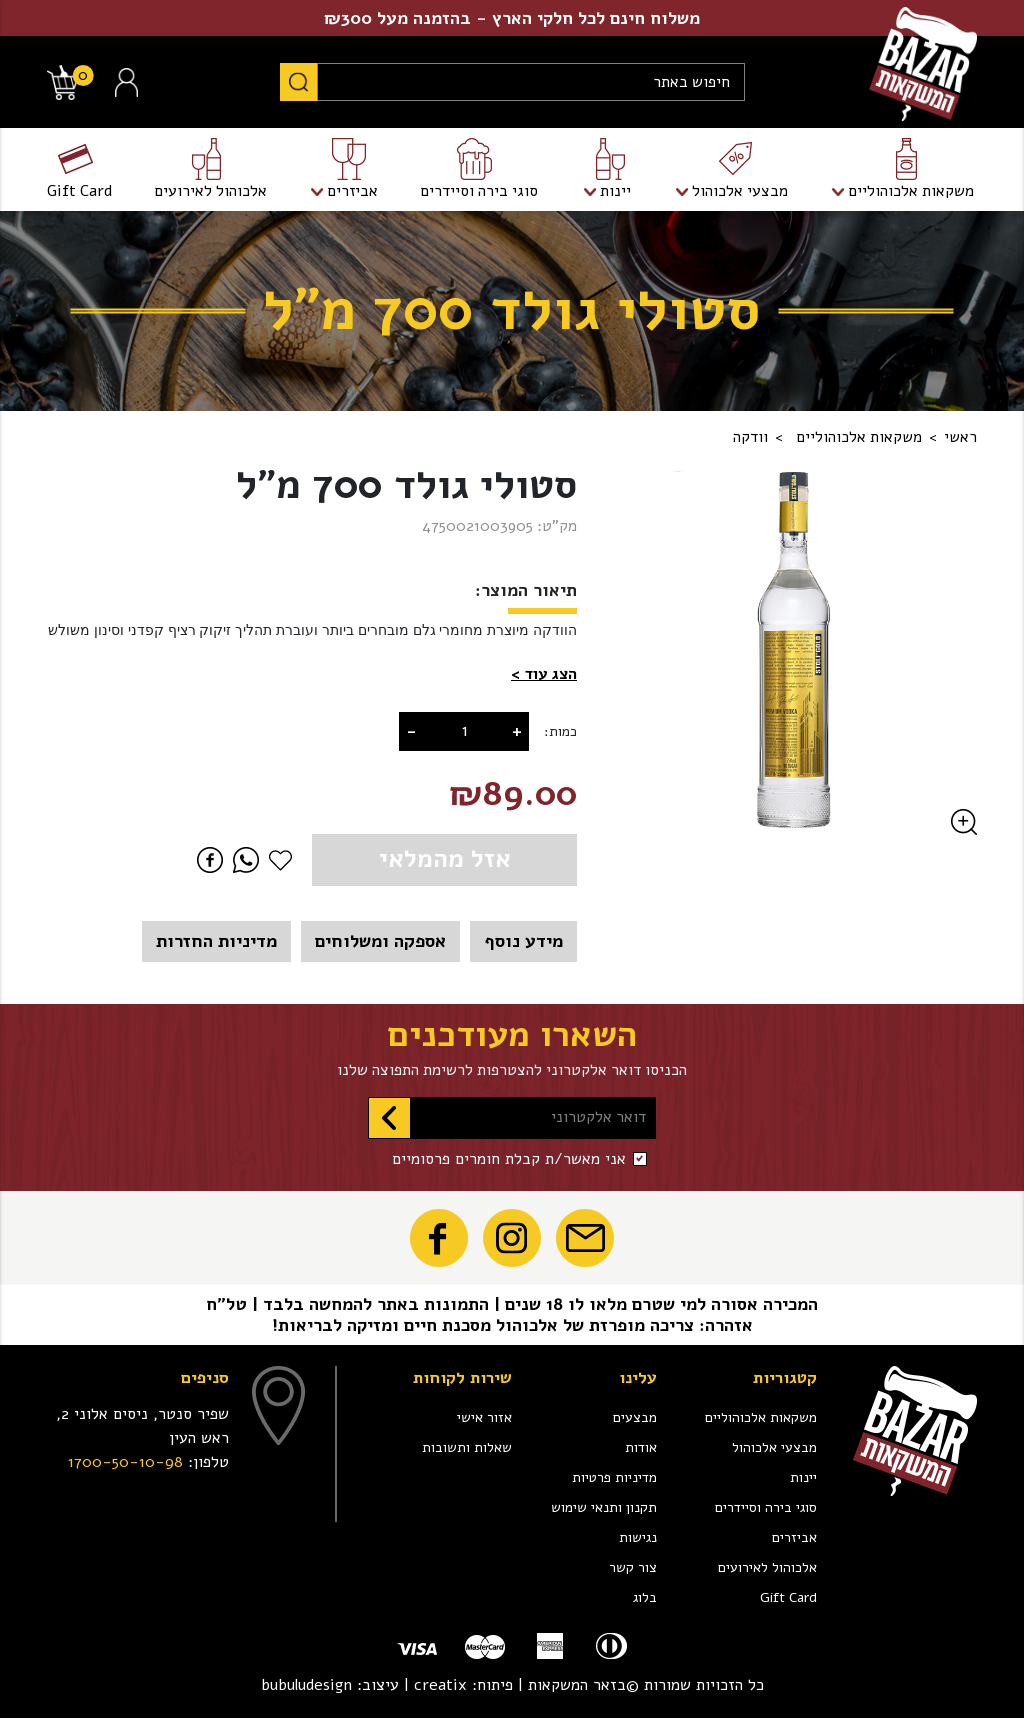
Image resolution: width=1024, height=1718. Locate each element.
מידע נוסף (523, 941)
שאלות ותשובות (467, 1447)
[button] (544, 675)
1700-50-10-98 (125, 1462)
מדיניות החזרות (216, 941)
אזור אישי (484, 1417)
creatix (440, 1685)
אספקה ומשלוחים (380, 941)
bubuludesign (306, 1685)
